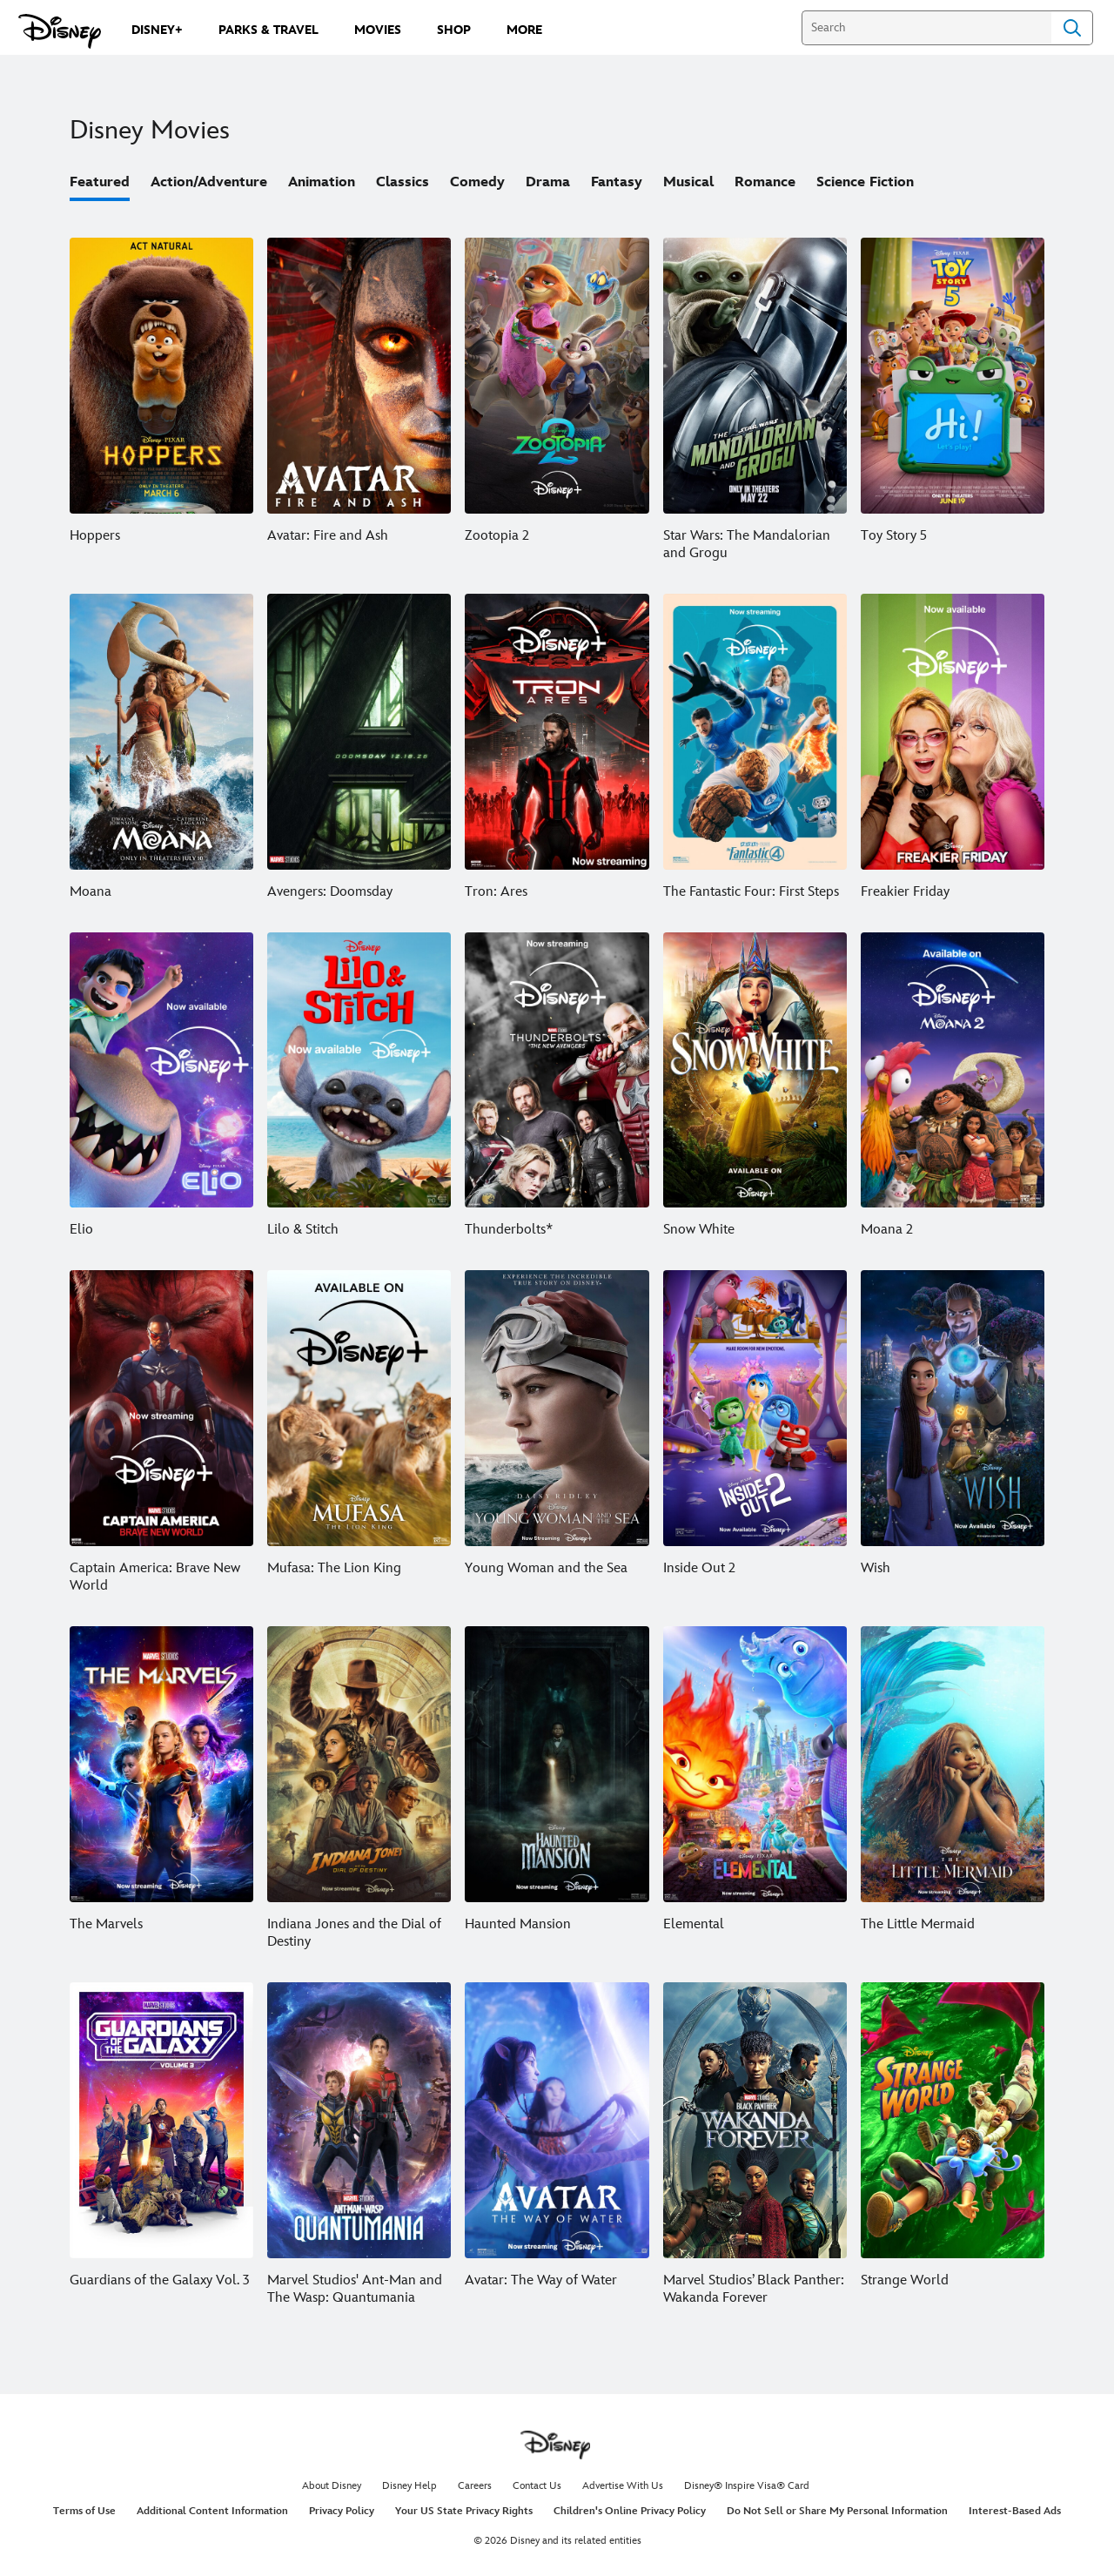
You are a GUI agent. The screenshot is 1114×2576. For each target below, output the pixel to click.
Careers (475, 2485)
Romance (765, 182)
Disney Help (409, 2485)
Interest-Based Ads (1015, 2511)
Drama (548, 182)
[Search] (926, 27)
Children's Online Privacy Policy (630, 2511)
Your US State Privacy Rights (464, 2511)
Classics (402, 182)
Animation (321, 182)
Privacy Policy (341, 2511)
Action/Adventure (209, 182)
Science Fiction (865, 182)
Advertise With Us (622, 2485)
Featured (100, 182)
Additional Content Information (212, 2511)
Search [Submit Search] (1072, 27)
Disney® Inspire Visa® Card (746, 2485)
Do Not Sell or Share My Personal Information (837, 2511)
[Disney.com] (59, 31)
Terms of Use (84, 2511)
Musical (688, 182)
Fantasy (616, 182)
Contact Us (537, 2485)
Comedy (477, 182)
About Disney (331, 2485)
